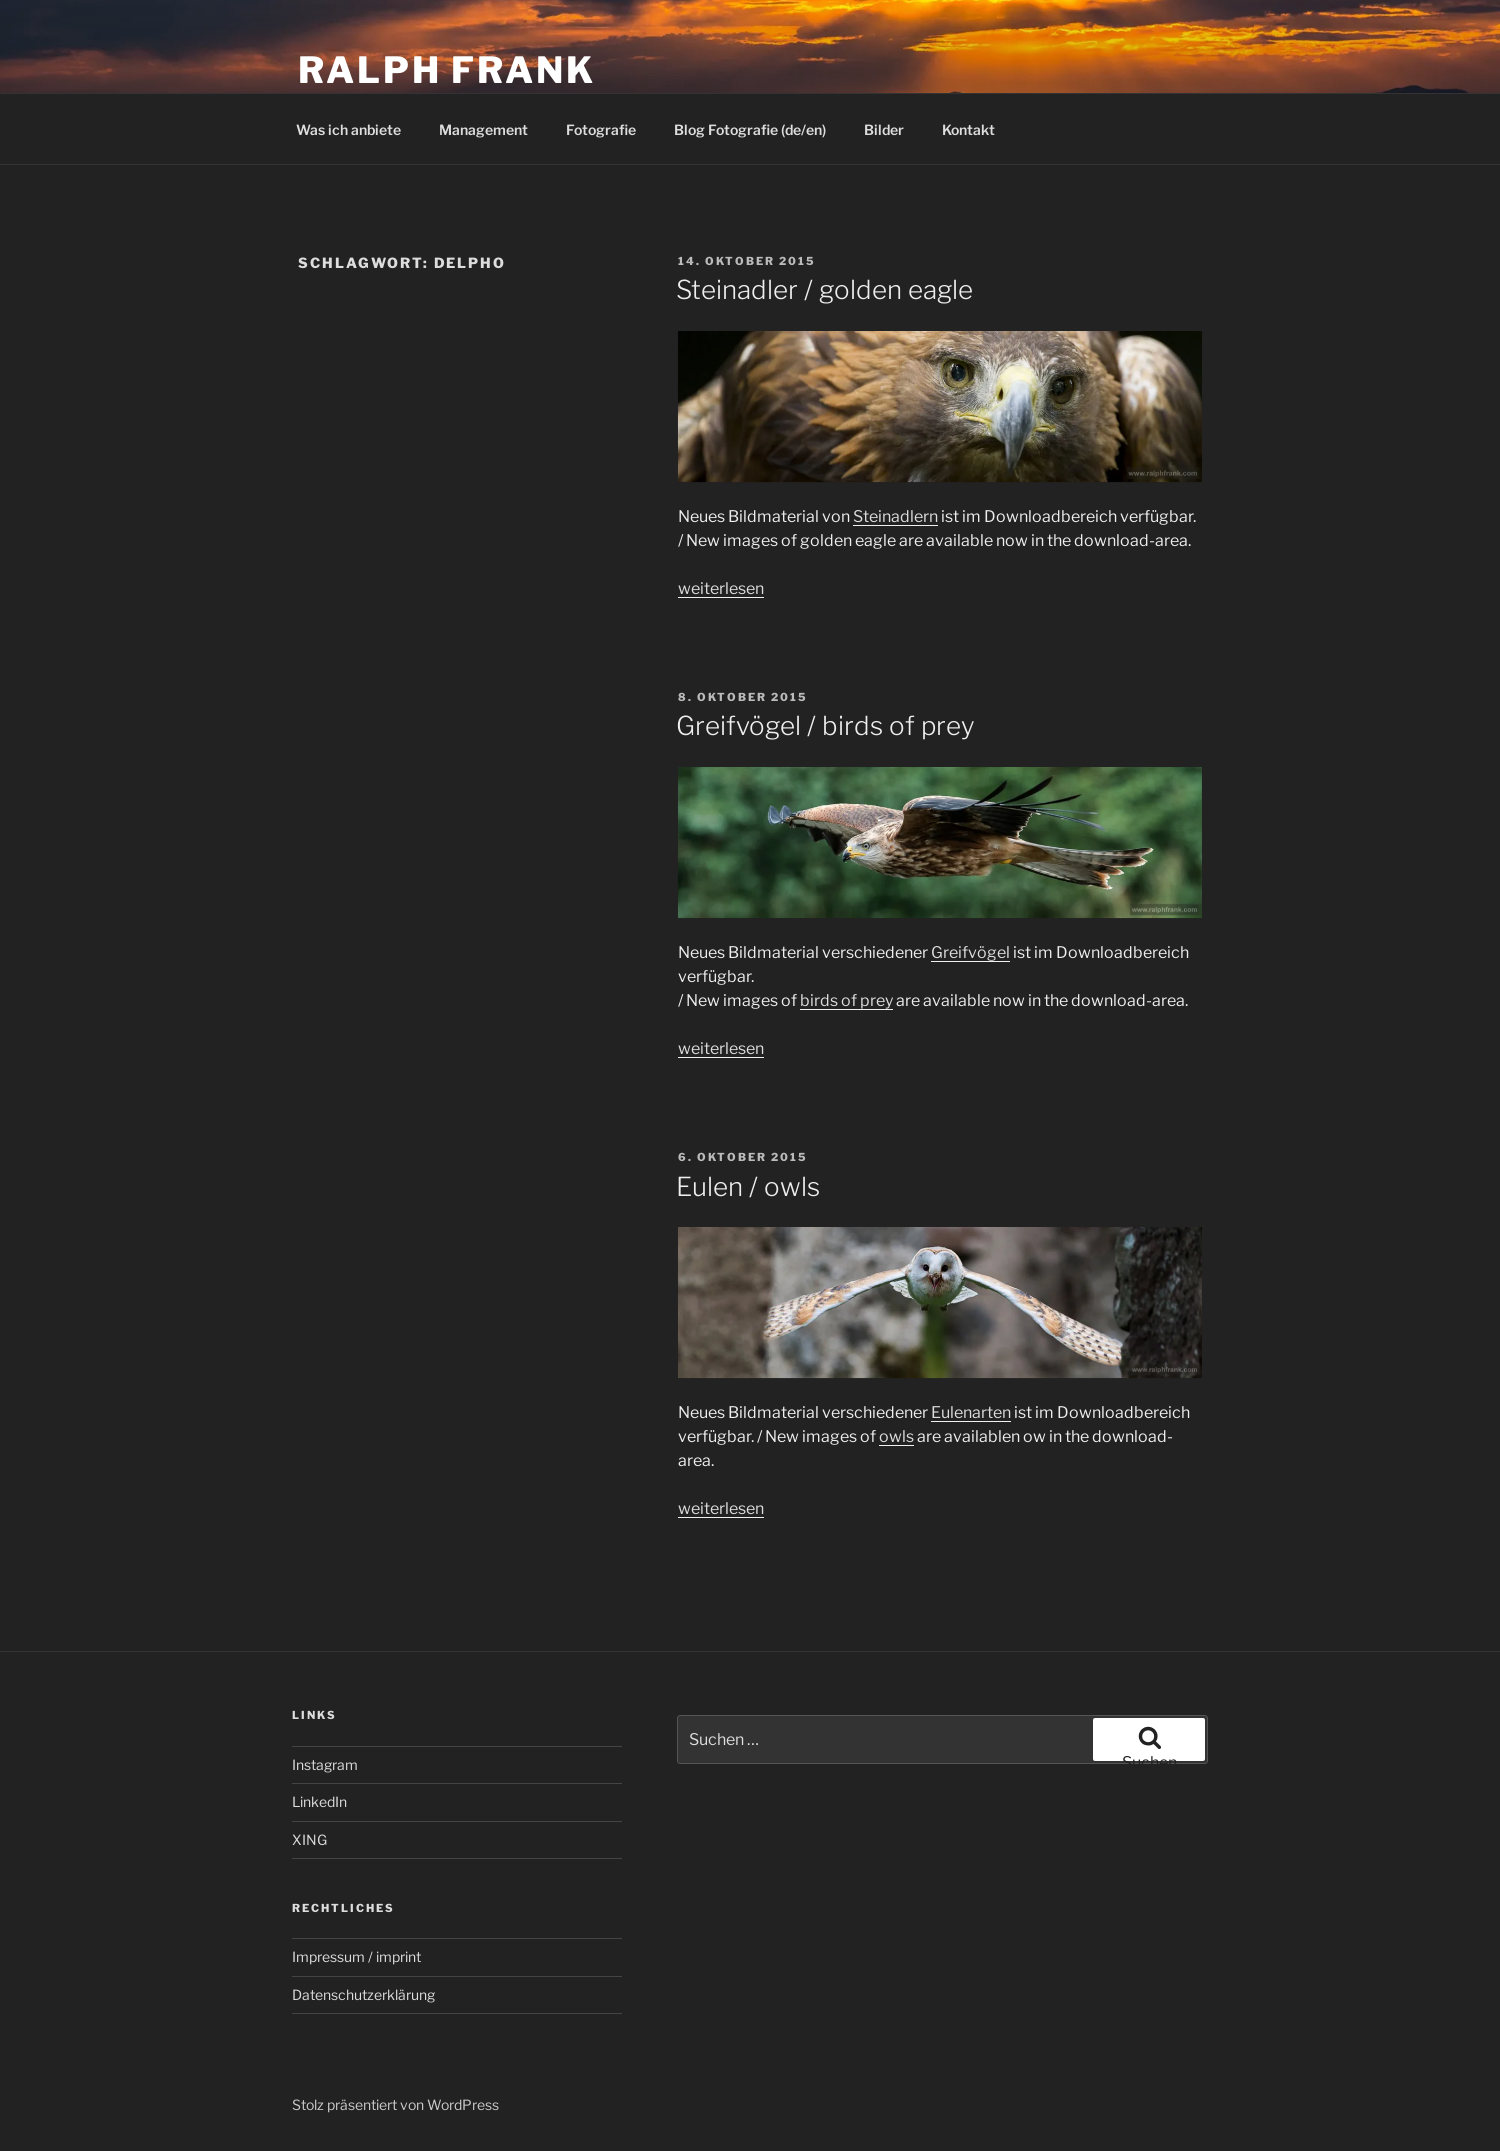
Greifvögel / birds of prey (825, 725)
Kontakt (968, 129)
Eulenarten (971, 1412)
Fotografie (601, 129)
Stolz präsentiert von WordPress (395, 2104)
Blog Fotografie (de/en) (750, 129)
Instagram (325, 1764)
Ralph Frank (447, 70)
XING (309, 1839)
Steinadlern (895, 516)
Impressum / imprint (356, 1956)
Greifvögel (970, 952)
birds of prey (846, 1000)
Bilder (884, 129)
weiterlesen (721, 588)
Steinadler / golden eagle (824, 289)
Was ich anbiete (348, 129)
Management (483, 129)
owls (896, 1436)
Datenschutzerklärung (363, 1994)
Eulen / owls (748, 1186)
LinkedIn (319, 1801)
